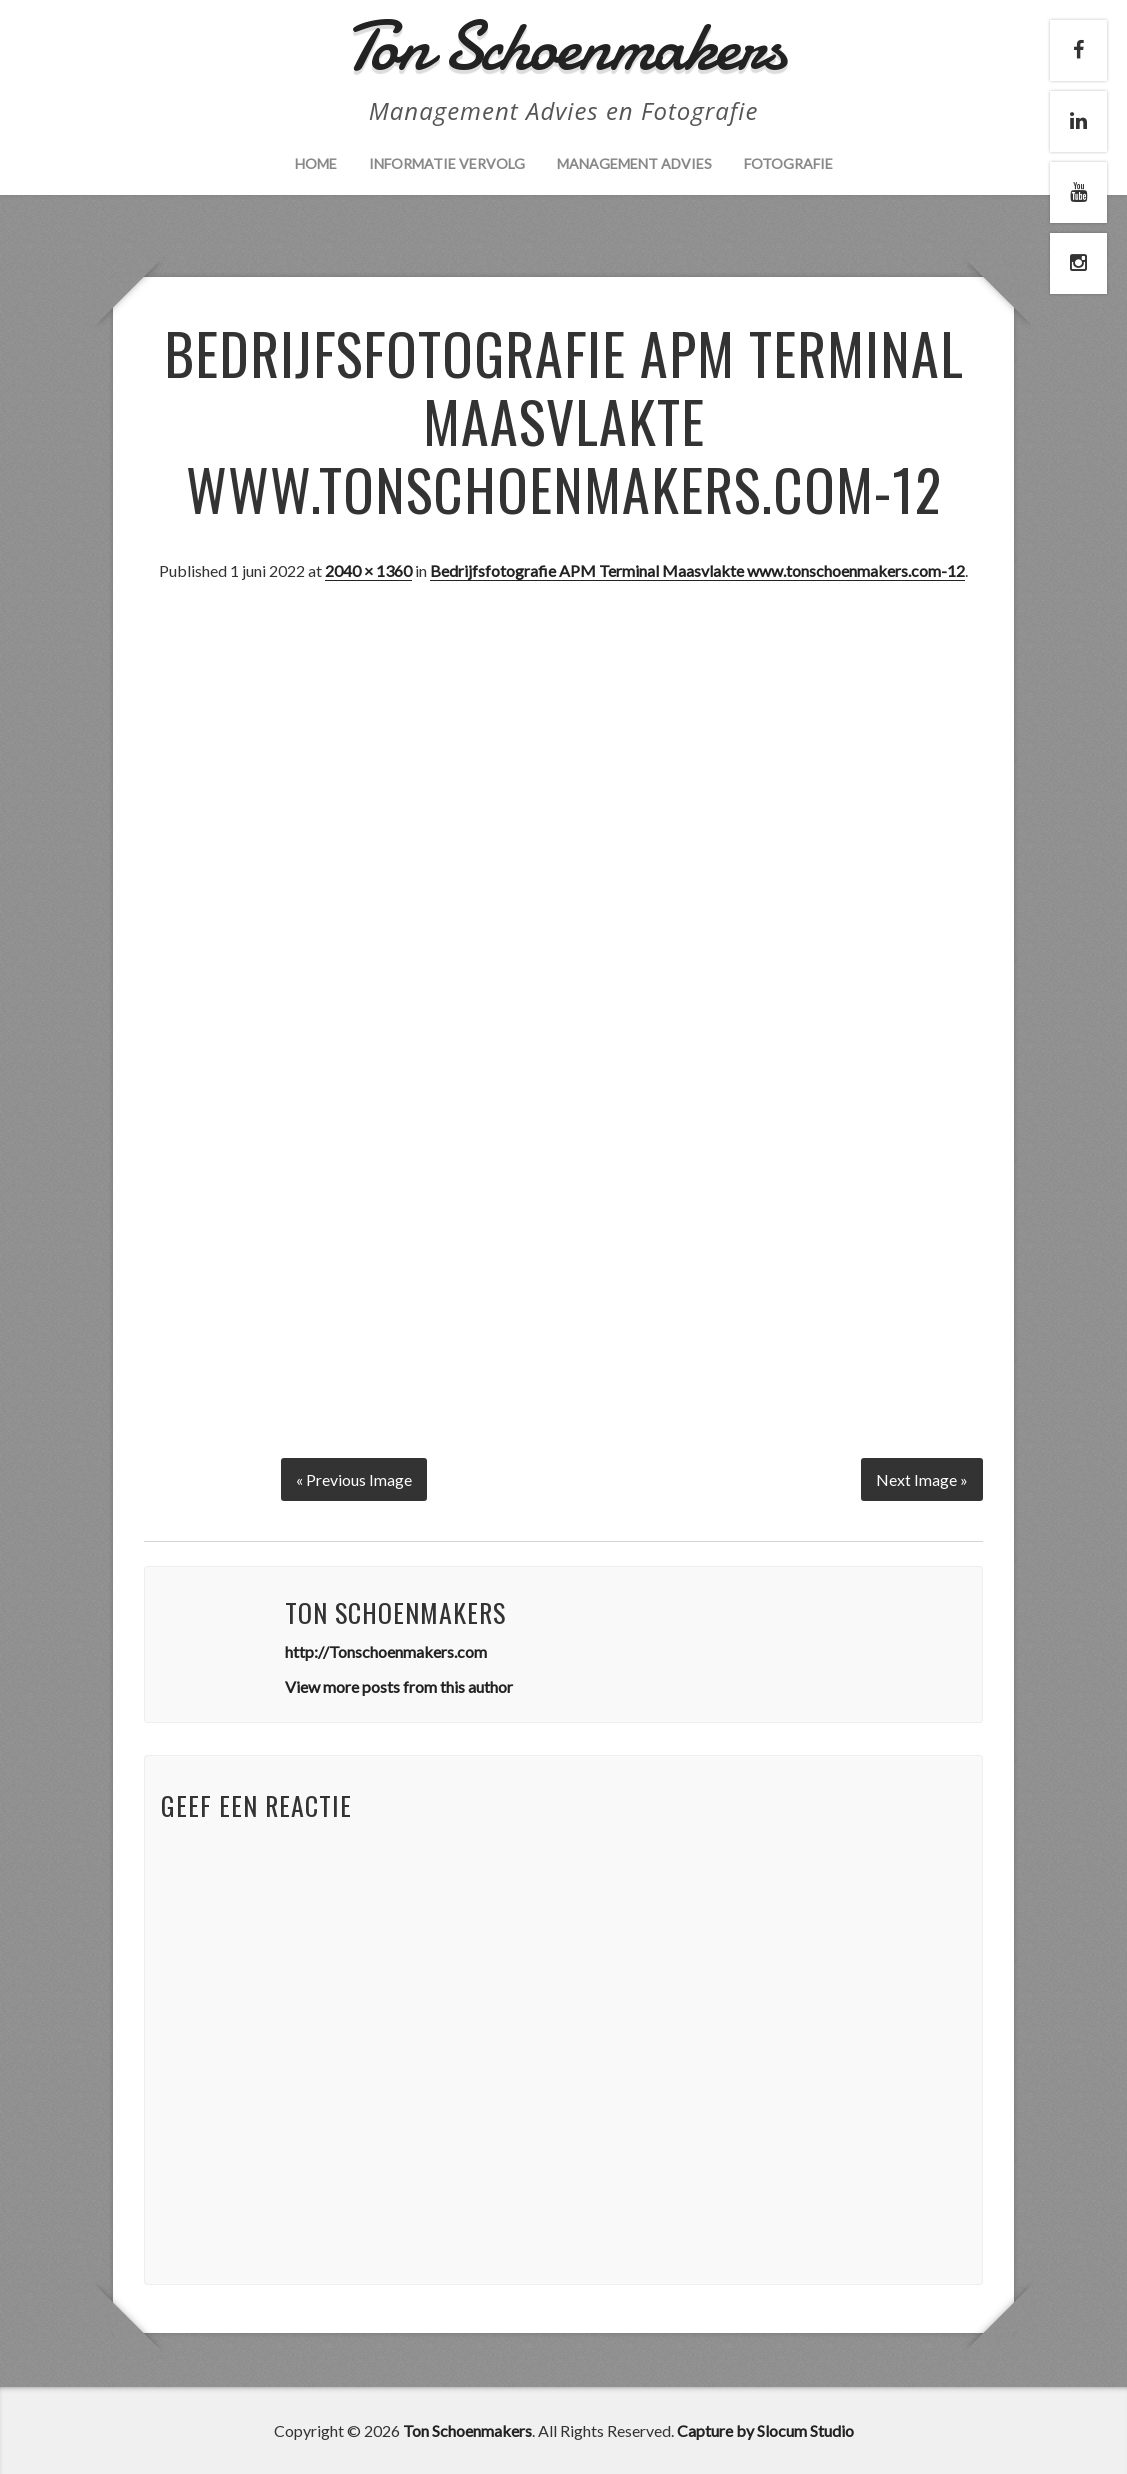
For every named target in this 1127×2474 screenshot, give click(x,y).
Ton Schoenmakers (467, 2429)
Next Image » (922, 1478)
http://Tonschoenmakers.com (386, 1650)
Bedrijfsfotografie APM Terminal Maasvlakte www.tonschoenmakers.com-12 (697, 570)
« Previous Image (354, 1478)
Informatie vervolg (447, 163)
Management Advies (634, 163)
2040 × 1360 (368, 570)
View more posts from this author (399, 1685)
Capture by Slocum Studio (765, 2429)
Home (316, 163)
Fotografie (788, 163)
